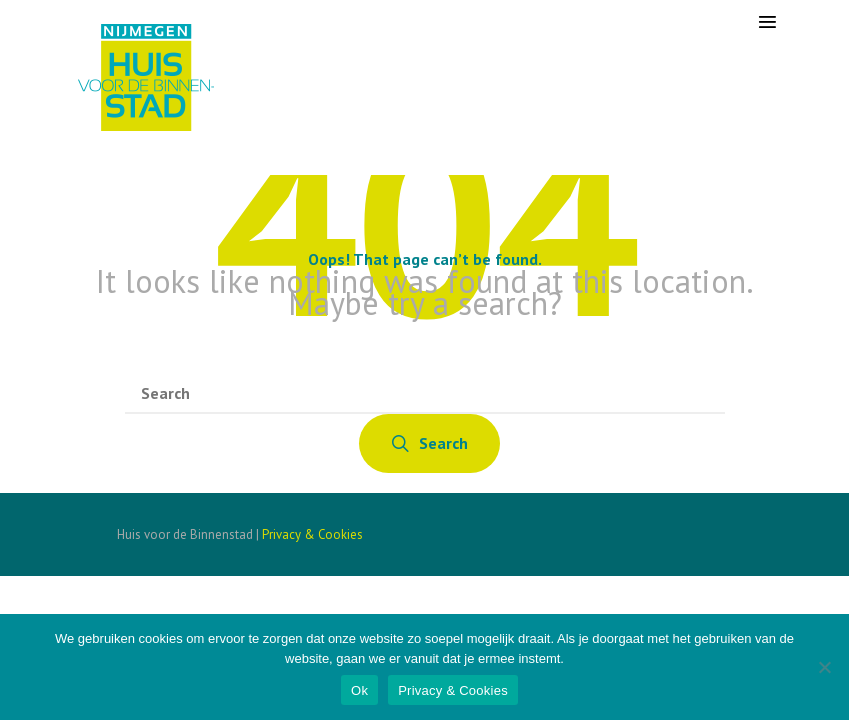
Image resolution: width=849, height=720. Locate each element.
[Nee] (824, 667)
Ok (359, 690)
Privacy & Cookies (312, 534)
